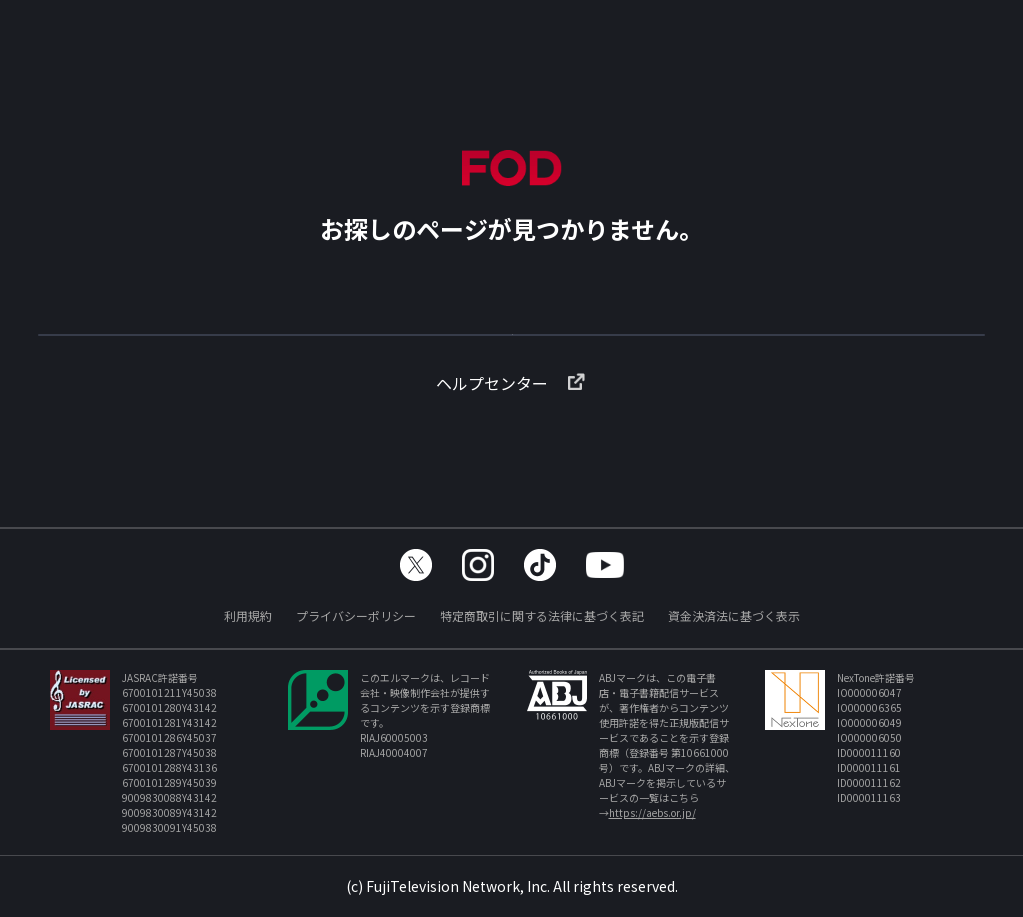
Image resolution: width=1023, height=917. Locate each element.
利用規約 (248, 615)
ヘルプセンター (512, 415)
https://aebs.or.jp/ (652, 812)
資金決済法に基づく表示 (734, 615)
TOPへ (512, 344)
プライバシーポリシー (356, 615)
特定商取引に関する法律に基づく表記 (542, 615)
